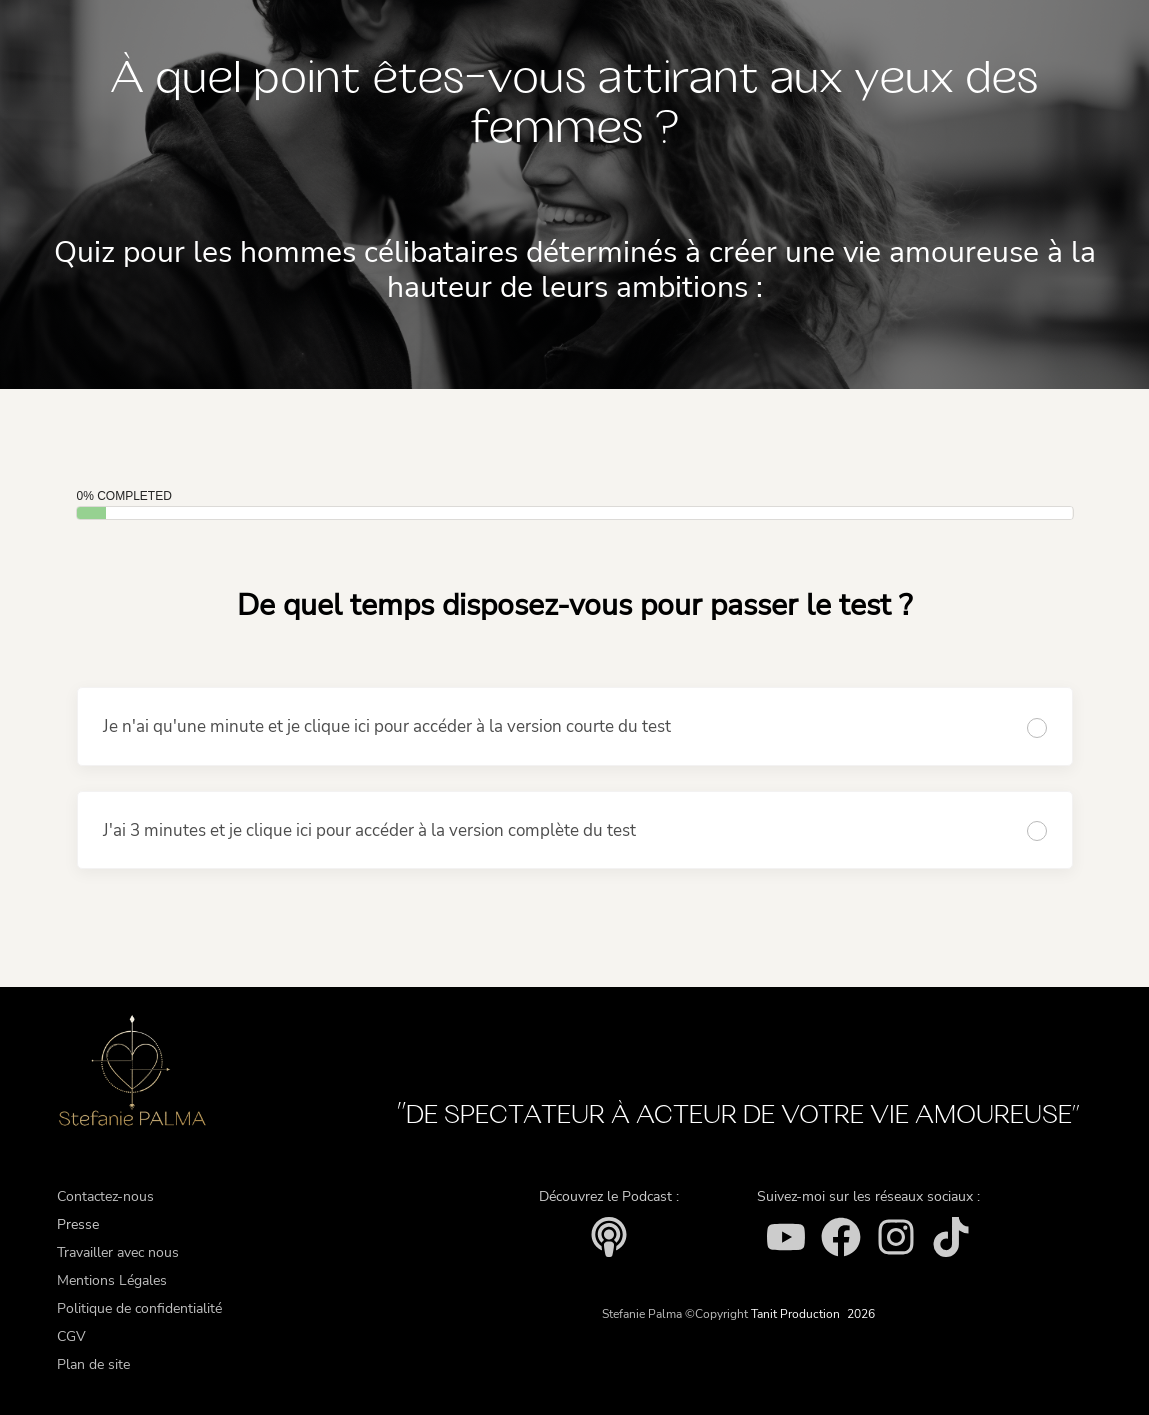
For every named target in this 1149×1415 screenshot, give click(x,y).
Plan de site (93, 1364)
